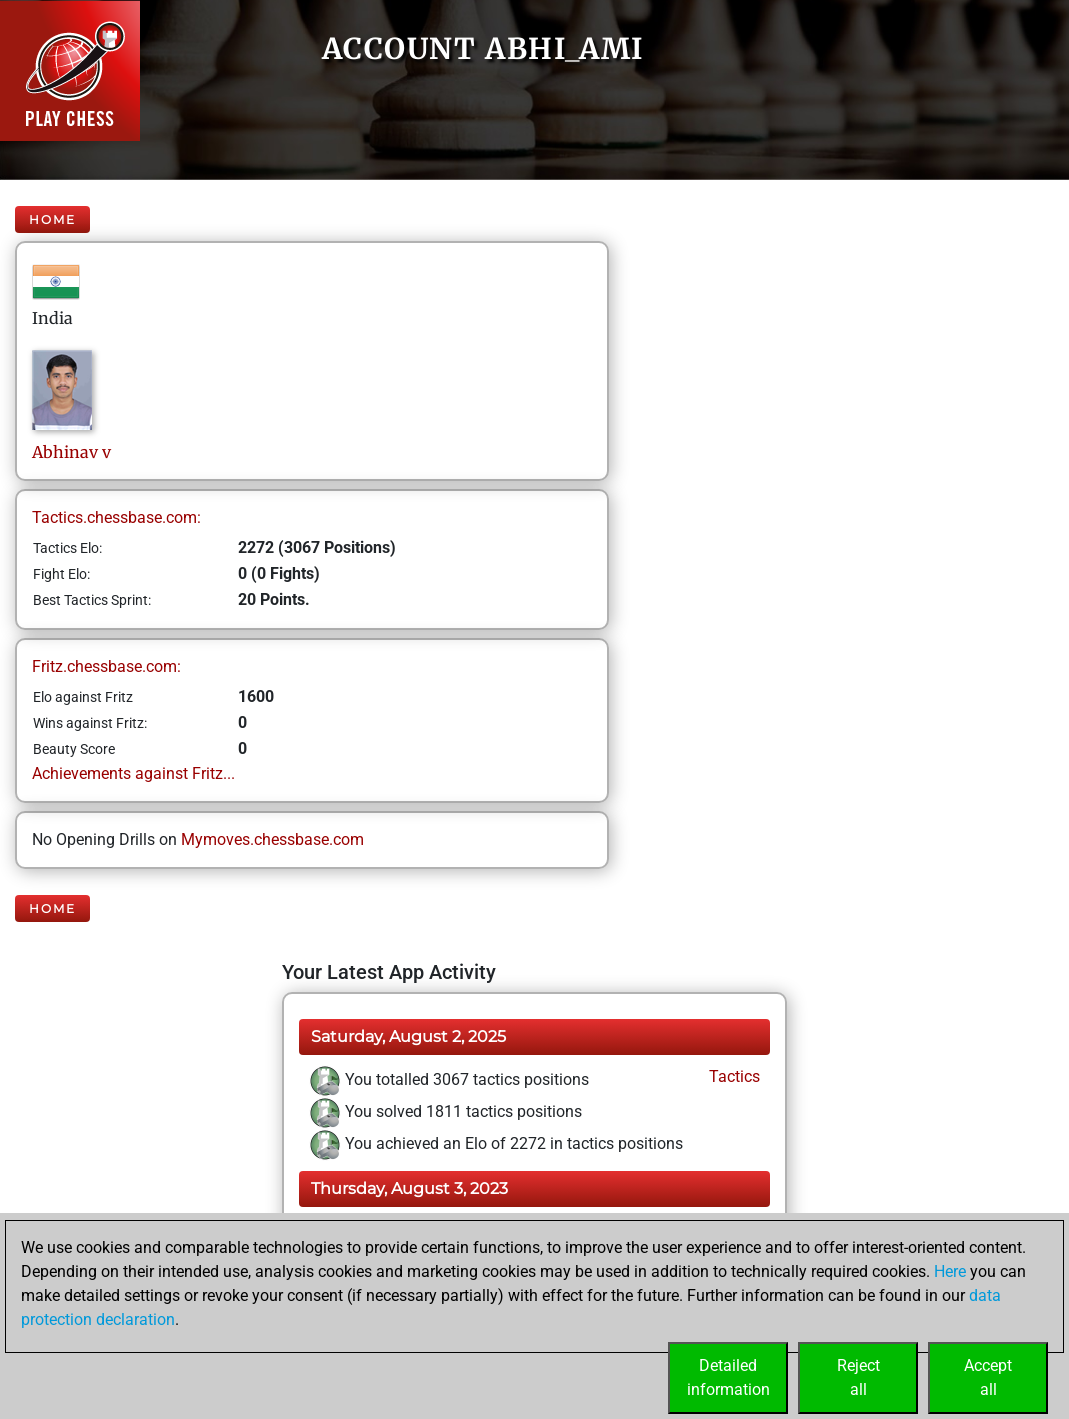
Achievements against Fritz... (133, 773)
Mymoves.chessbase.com (272, 839)
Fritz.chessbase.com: (106, 666)
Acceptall (988, 1377)
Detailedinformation (728, 1377)
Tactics (732, 1076)
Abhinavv (71, 452)
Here (950, 1271)
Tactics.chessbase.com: (116, 517)
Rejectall (858, 1377)
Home (52, 219)
